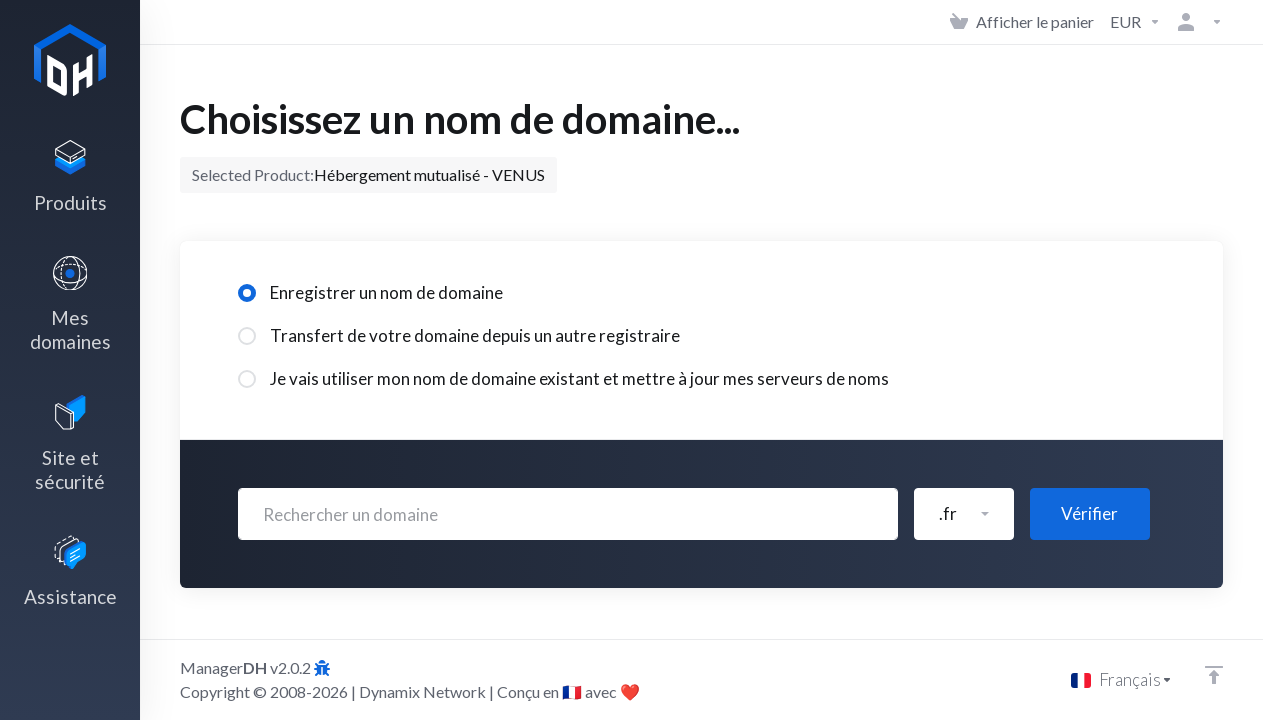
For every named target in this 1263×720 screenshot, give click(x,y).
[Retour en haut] (1214, 675)
